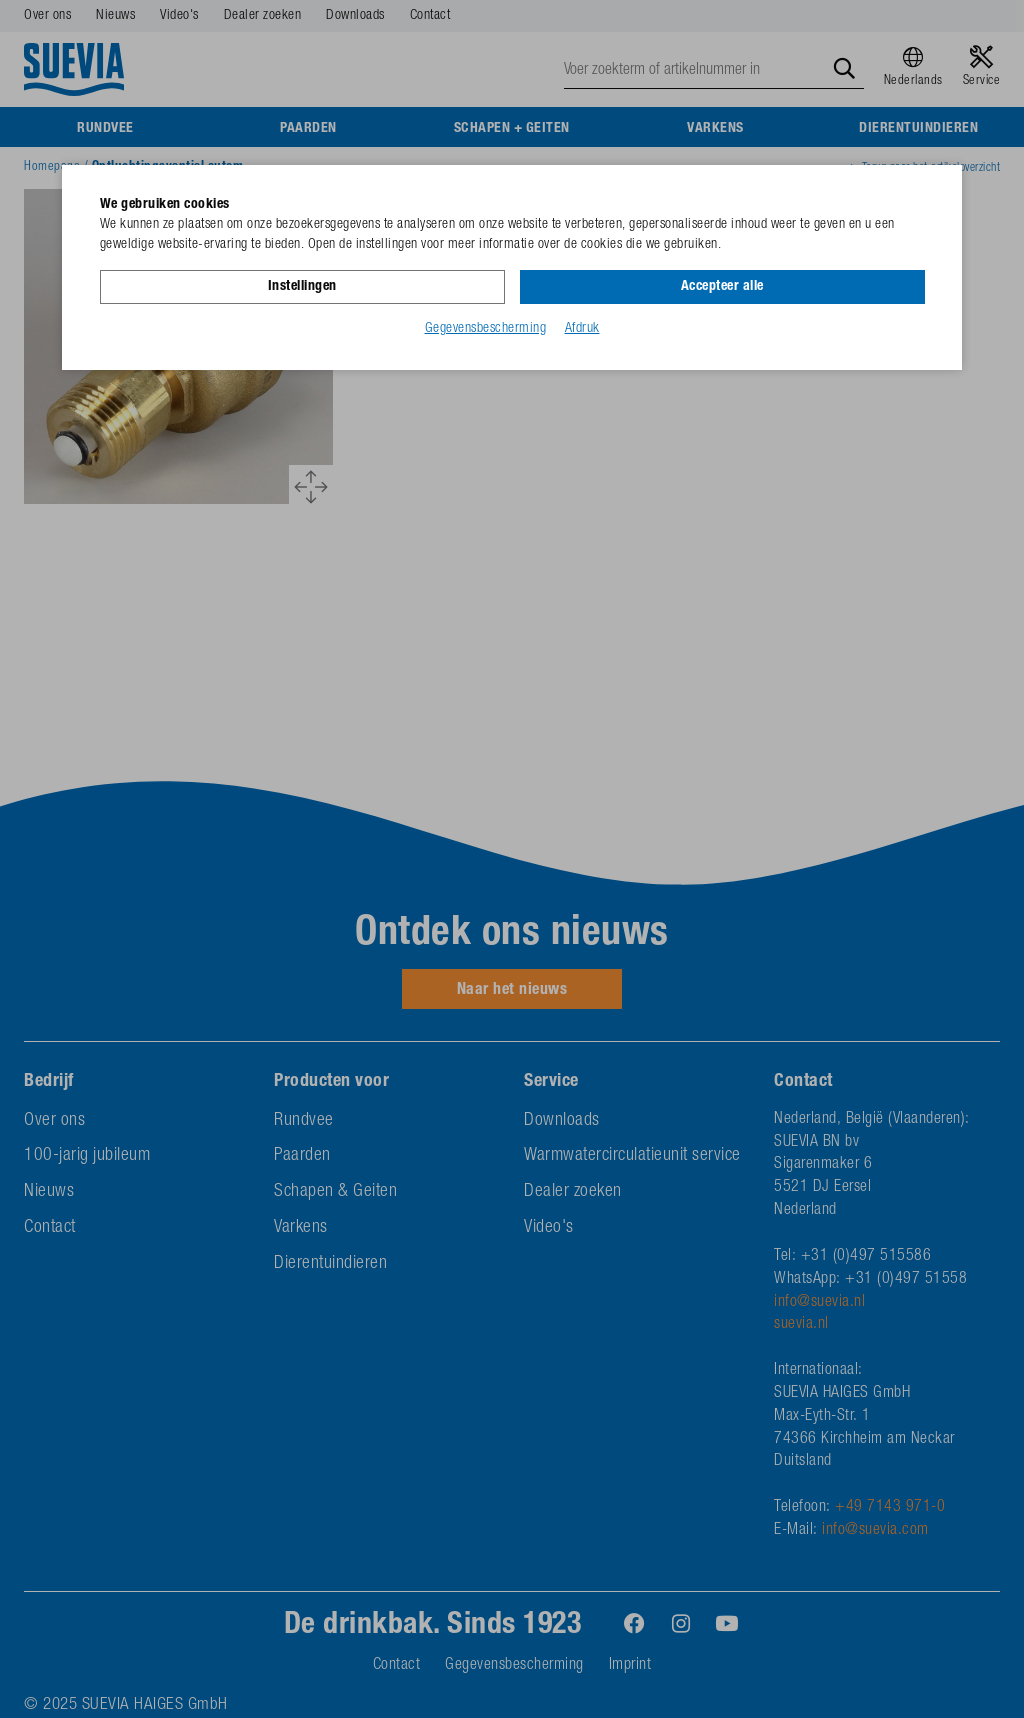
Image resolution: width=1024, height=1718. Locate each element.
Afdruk (582, 329)
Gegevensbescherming (486, 329)
